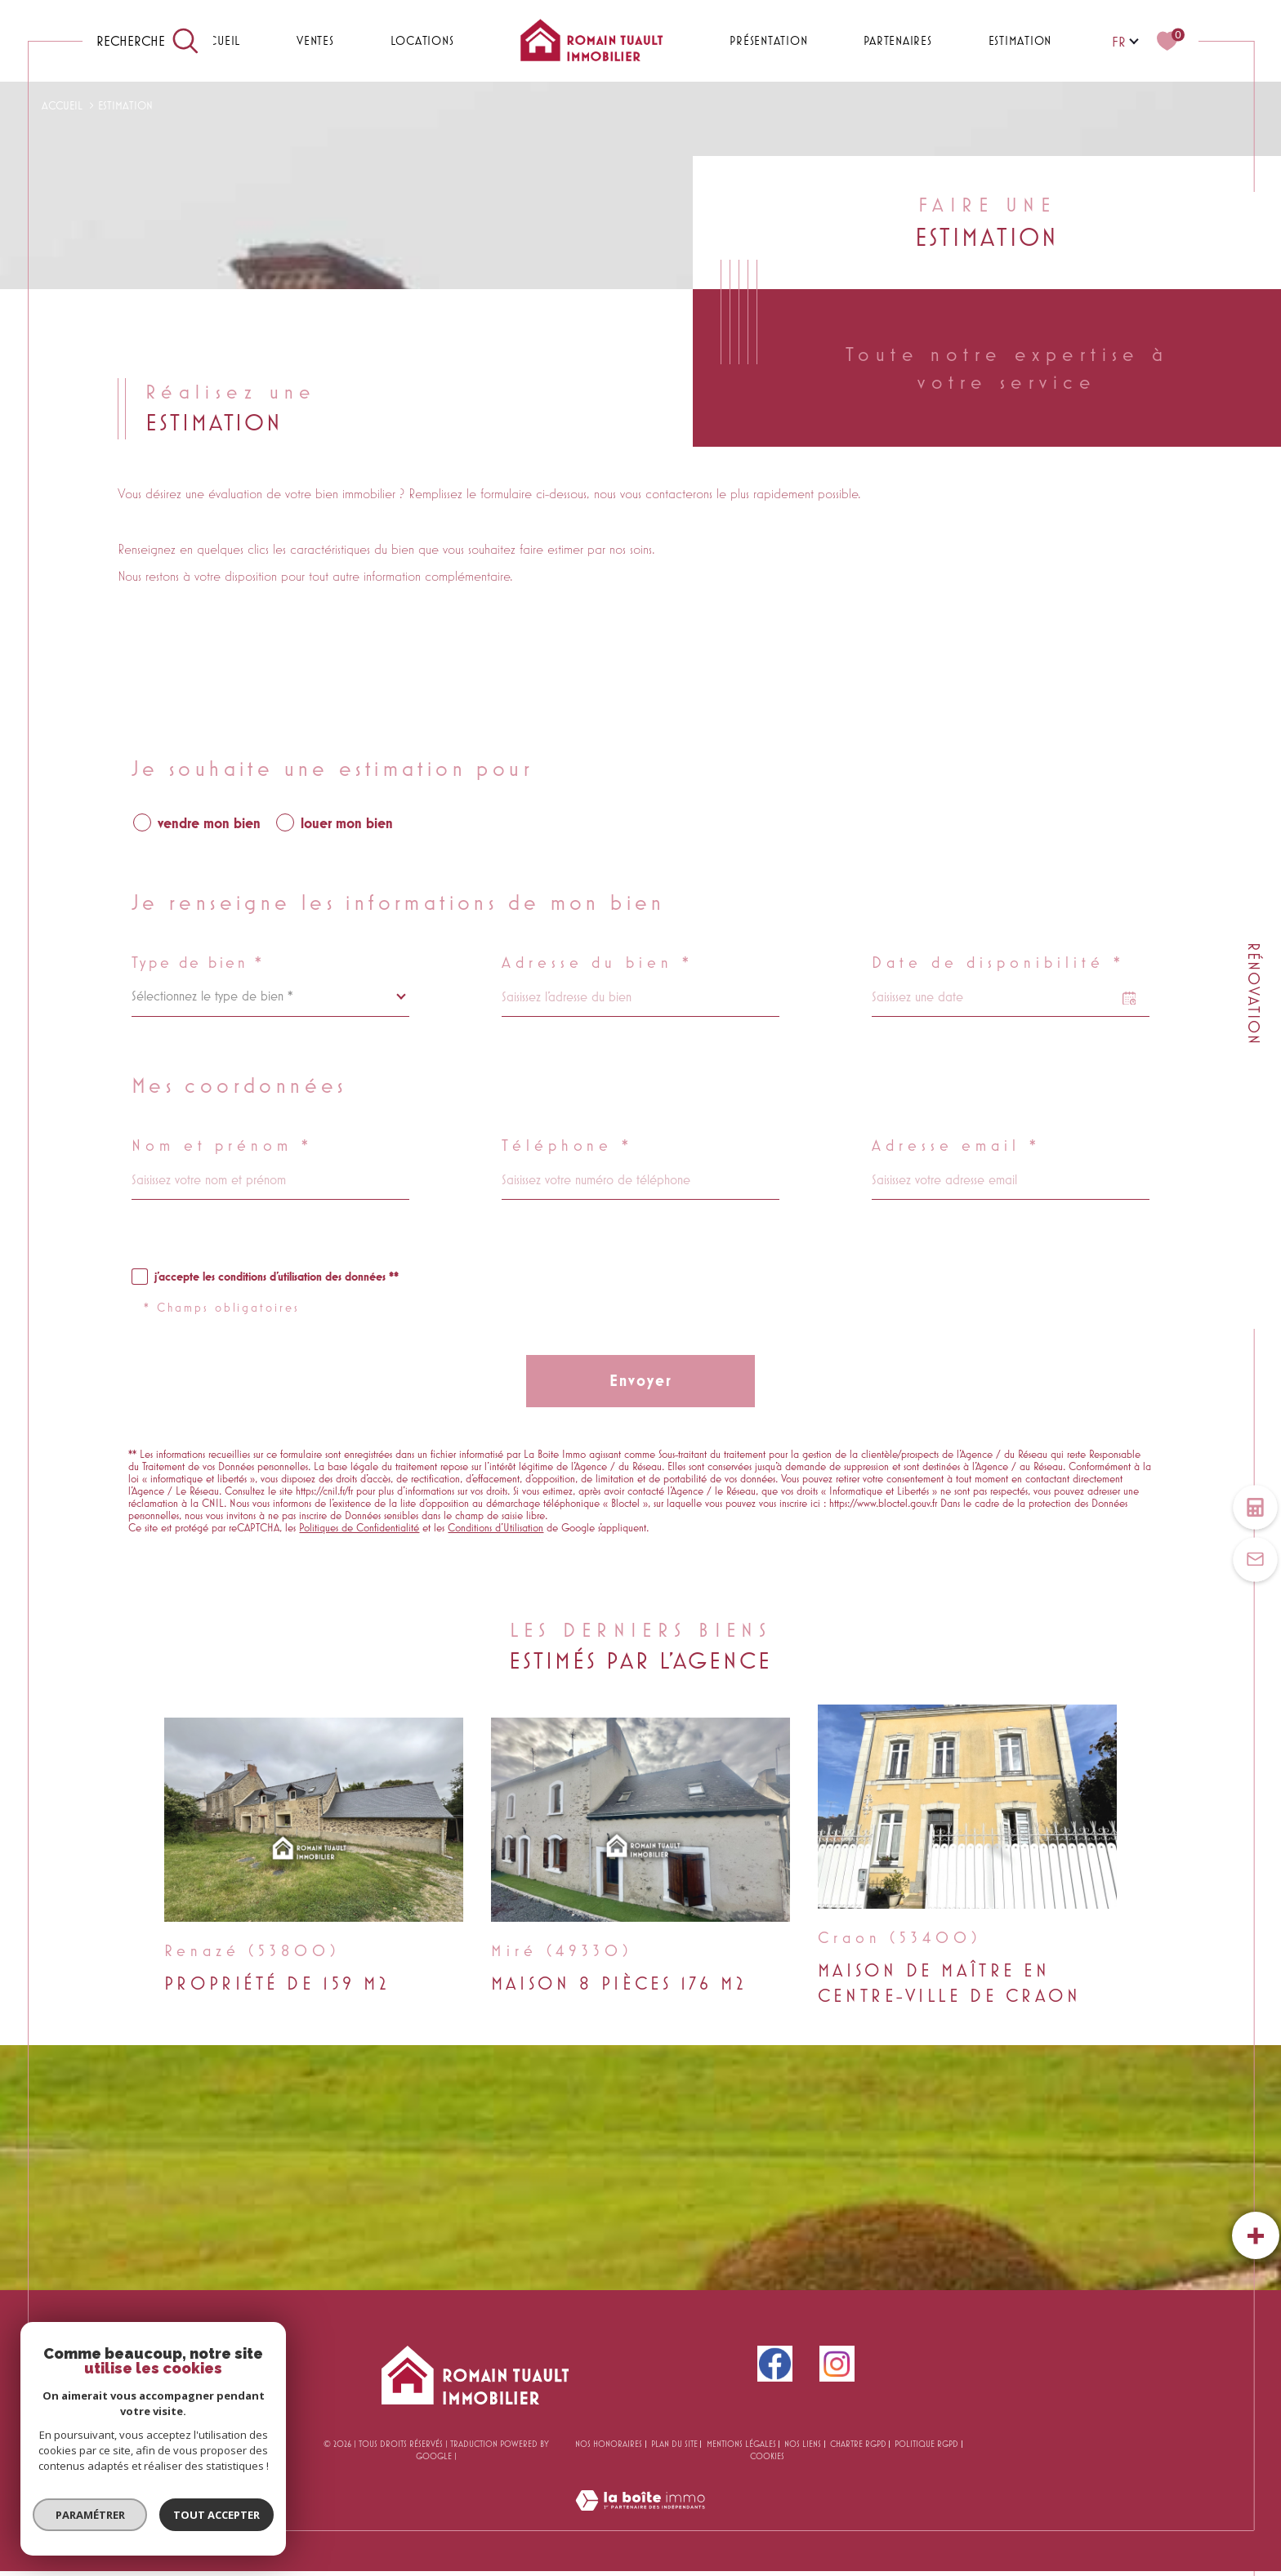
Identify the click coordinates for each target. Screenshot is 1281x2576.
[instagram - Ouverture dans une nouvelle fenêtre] (837, 2363)
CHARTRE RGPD (858, 2444)
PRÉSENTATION (768, 40)
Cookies (767, 2456)
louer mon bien (347, 822)
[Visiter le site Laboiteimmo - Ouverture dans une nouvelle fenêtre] (640, 2519)
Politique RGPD (926, 2444)
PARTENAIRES (897, 40)
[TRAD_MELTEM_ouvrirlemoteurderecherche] (147, 41)
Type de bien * (198, 963)
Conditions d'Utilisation (495, 1528)
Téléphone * (567, 1146)
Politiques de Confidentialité (359, 1528)
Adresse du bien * (598, 963)
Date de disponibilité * (998, 963)
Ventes (315, 40)
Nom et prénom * (222, 1146)
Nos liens (802, 2444)
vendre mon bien (209, 822)
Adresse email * (956, 1146)
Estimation (1020, 40)
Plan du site (674, 2444)
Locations (422, 40)
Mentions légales (741, 2444)
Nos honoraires (608, 2444)
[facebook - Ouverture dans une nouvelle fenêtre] (775, 2363)
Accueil (216, 40)
